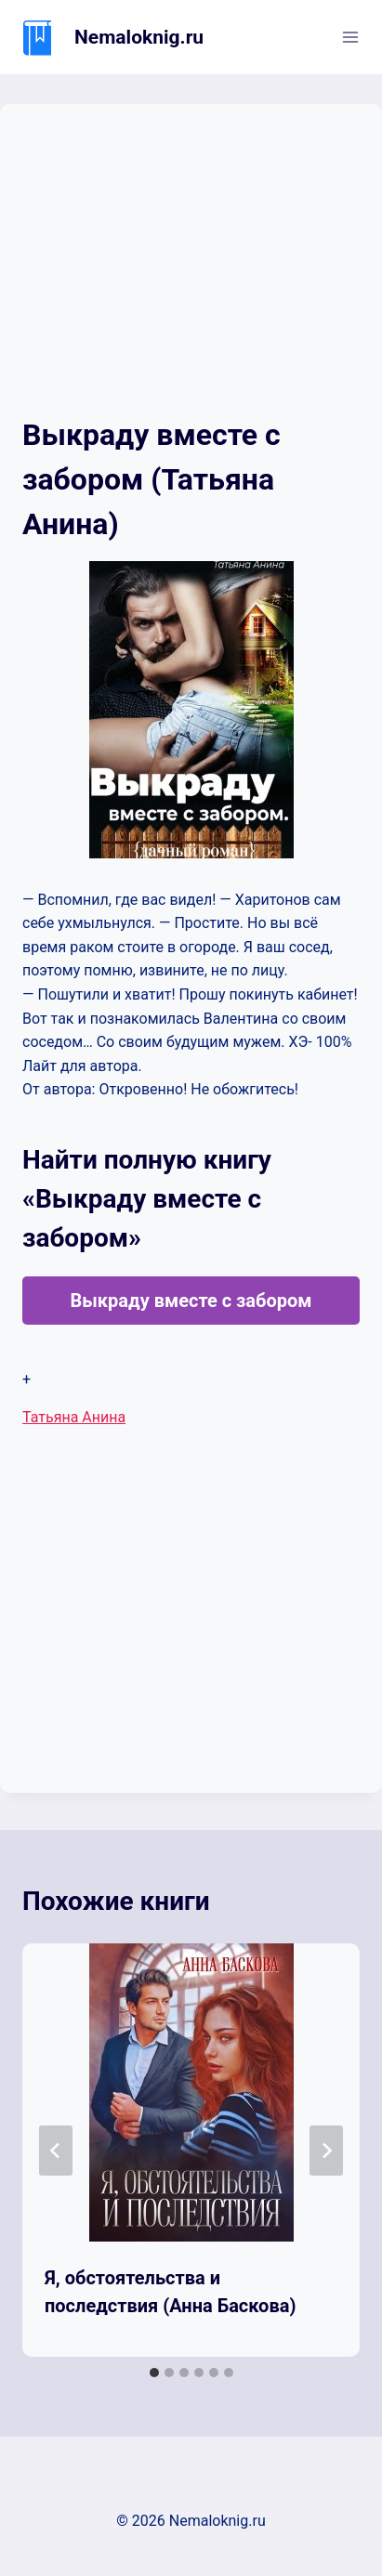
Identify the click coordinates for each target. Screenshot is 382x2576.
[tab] (154, 2372)
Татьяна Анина (73, 1417)
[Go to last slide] (55, 2150)
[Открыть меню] (350, 36)
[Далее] (326, 2150)
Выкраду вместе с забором (191, 1300)
